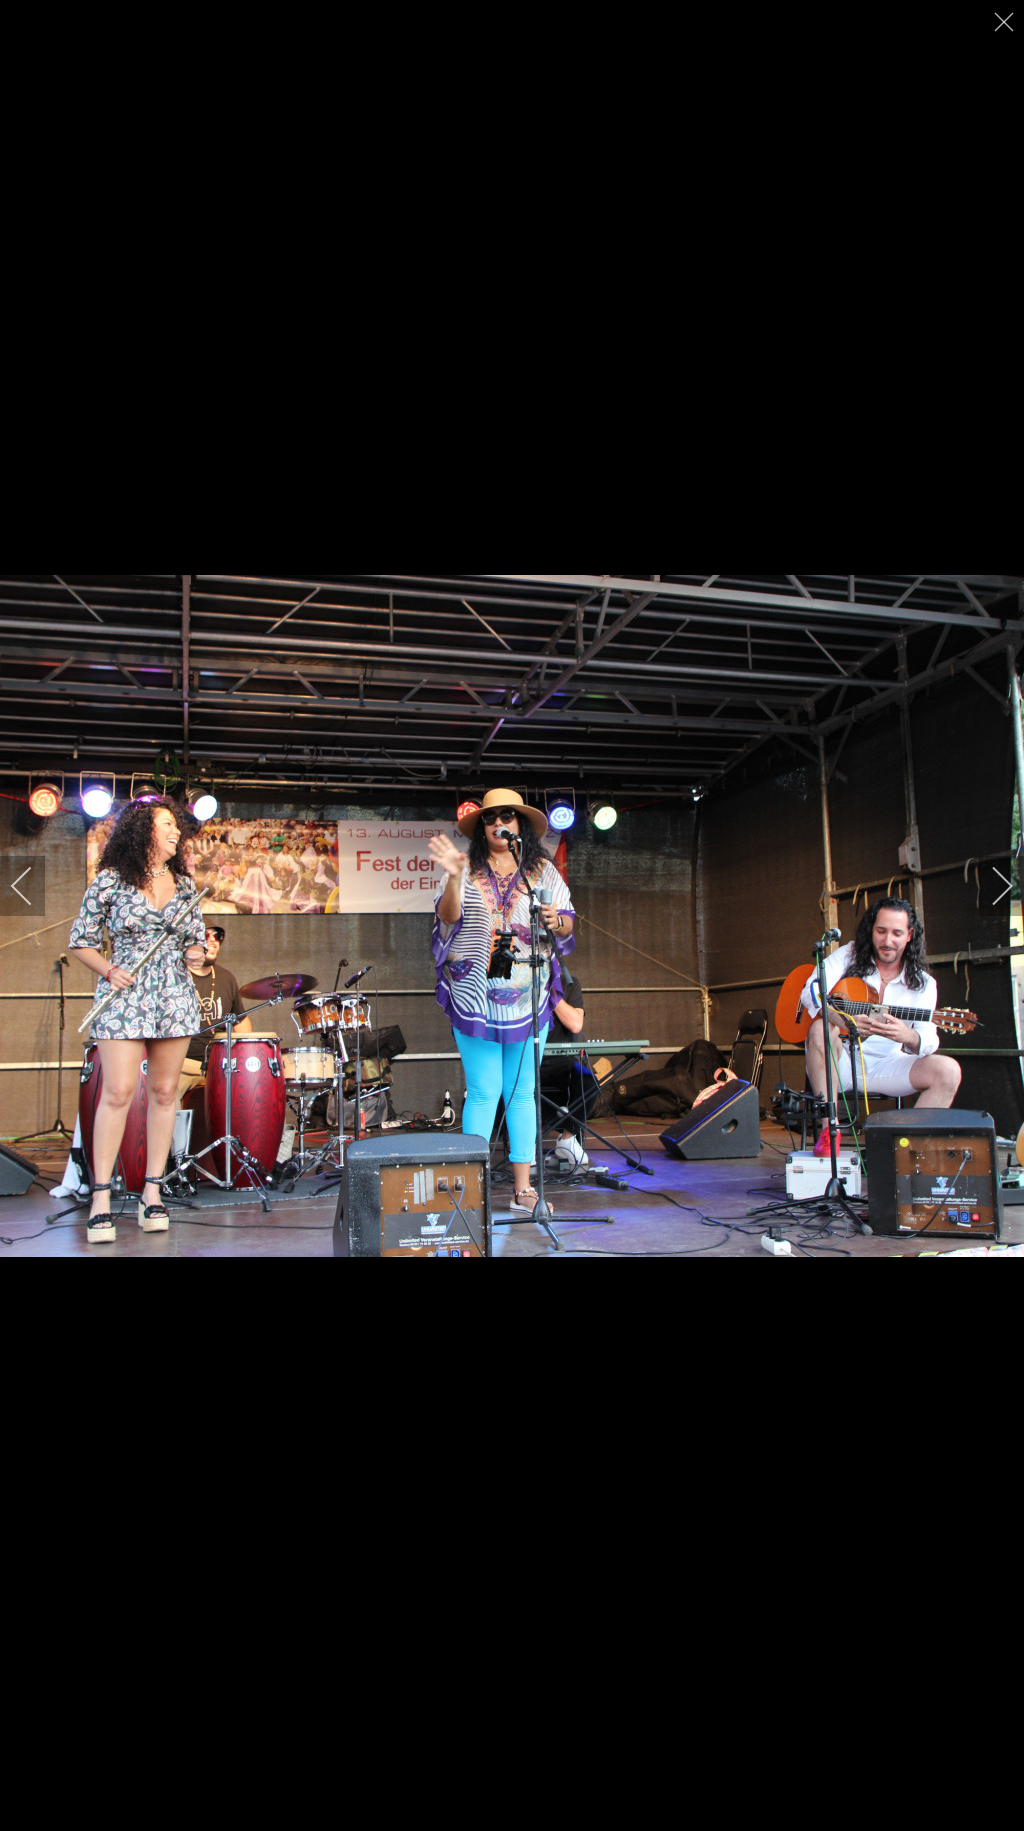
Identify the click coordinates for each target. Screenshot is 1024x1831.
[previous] (35, 886)
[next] (989, 886)
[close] (1006, 22)
